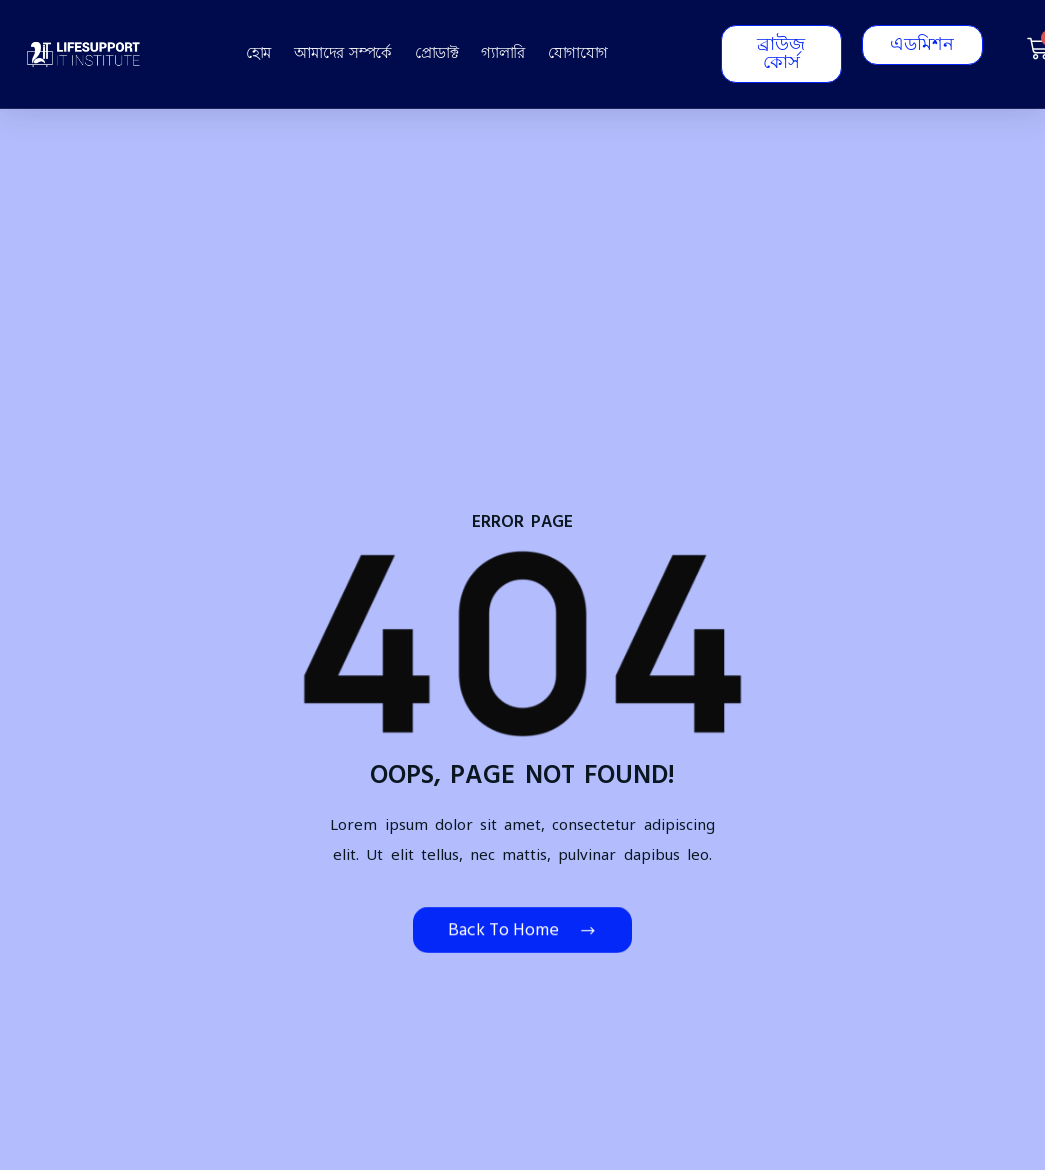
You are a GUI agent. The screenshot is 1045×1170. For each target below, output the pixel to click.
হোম (258, 53)
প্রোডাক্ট (437, 53)
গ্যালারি (503, 53)
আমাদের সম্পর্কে (343, 53)
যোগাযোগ (578, 53)
